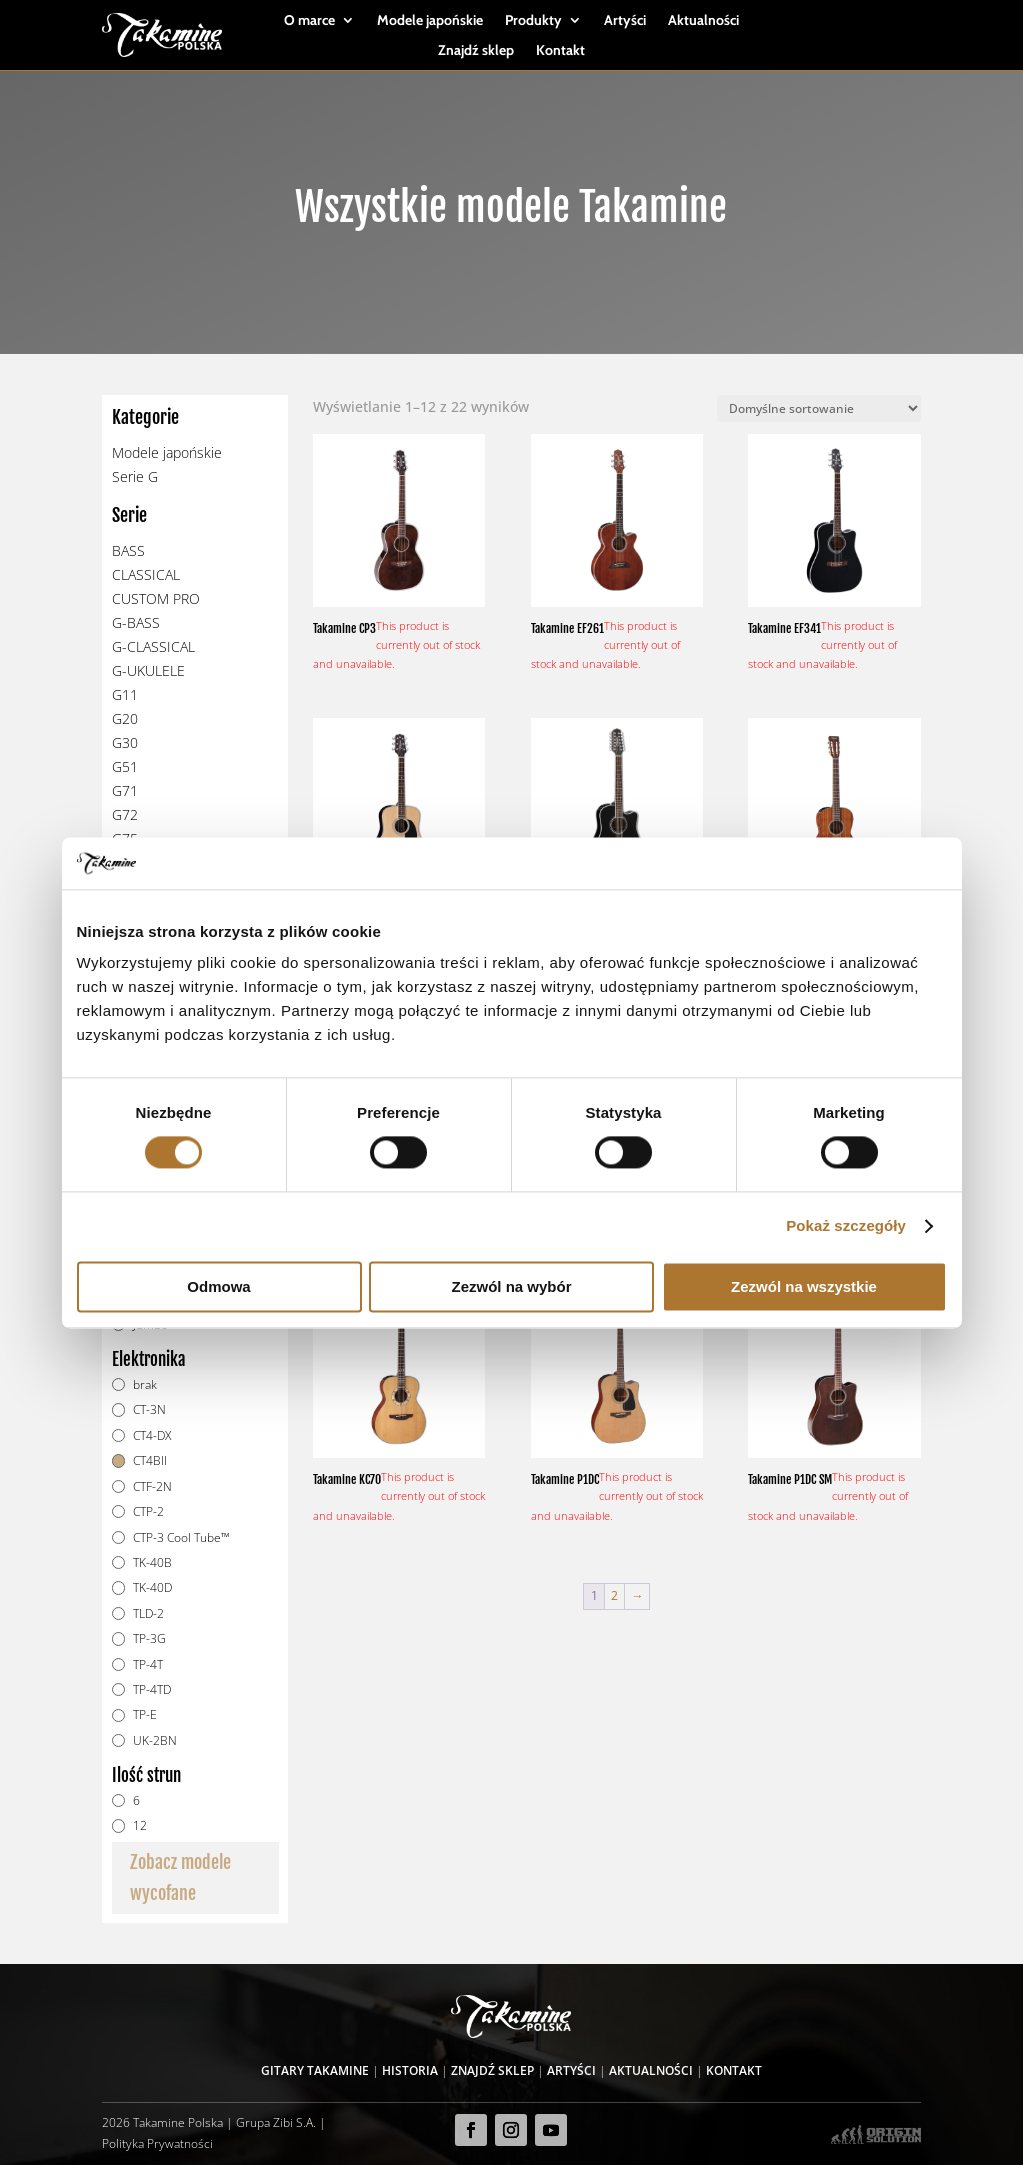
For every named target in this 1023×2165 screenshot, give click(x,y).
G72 (125, 814)
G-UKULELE (148, 670)
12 (140, 1825)
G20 (125, 718)
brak (145, 1384)
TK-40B (152, 1562)
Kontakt (560, 51)
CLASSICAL (146, 574)
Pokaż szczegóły (846, 1226)
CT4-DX (152, 1435)
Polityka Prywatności (157, 2143)
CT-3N (149, 1409)
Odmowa (218, 1286)
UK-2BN (155, 1740)
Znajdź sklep (476, 51)
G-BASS (136, 622)
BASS (128, 550)
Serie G (135, 476)
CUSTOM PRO (156, 598)
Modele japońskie (430, 21)
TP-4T (148, 1664)
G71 (125, 790)
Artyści (625, 21)
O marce (309, 21)
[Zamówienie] (819, 408)
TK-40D (152, 1587)
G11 (125, 694)
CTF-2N (152, 1486)
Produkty (533, 21)
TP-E (145, 1714)
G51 (125, 766)
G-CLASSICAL (153, 646)
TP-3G (149, 1638)
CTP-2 (148, 1511)
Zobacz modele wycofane (180, 1877)
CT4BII (150, 1460)
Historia (410, 2070)
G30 (125, 742)
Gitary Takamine (315, 2070)
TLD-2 (148, 1613)
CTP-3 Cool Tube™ (181, 1537)
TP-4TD (152, 1689)
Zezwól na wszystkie (804, 1286)
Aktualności (703, 21)
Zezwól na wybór (511, 1286)
